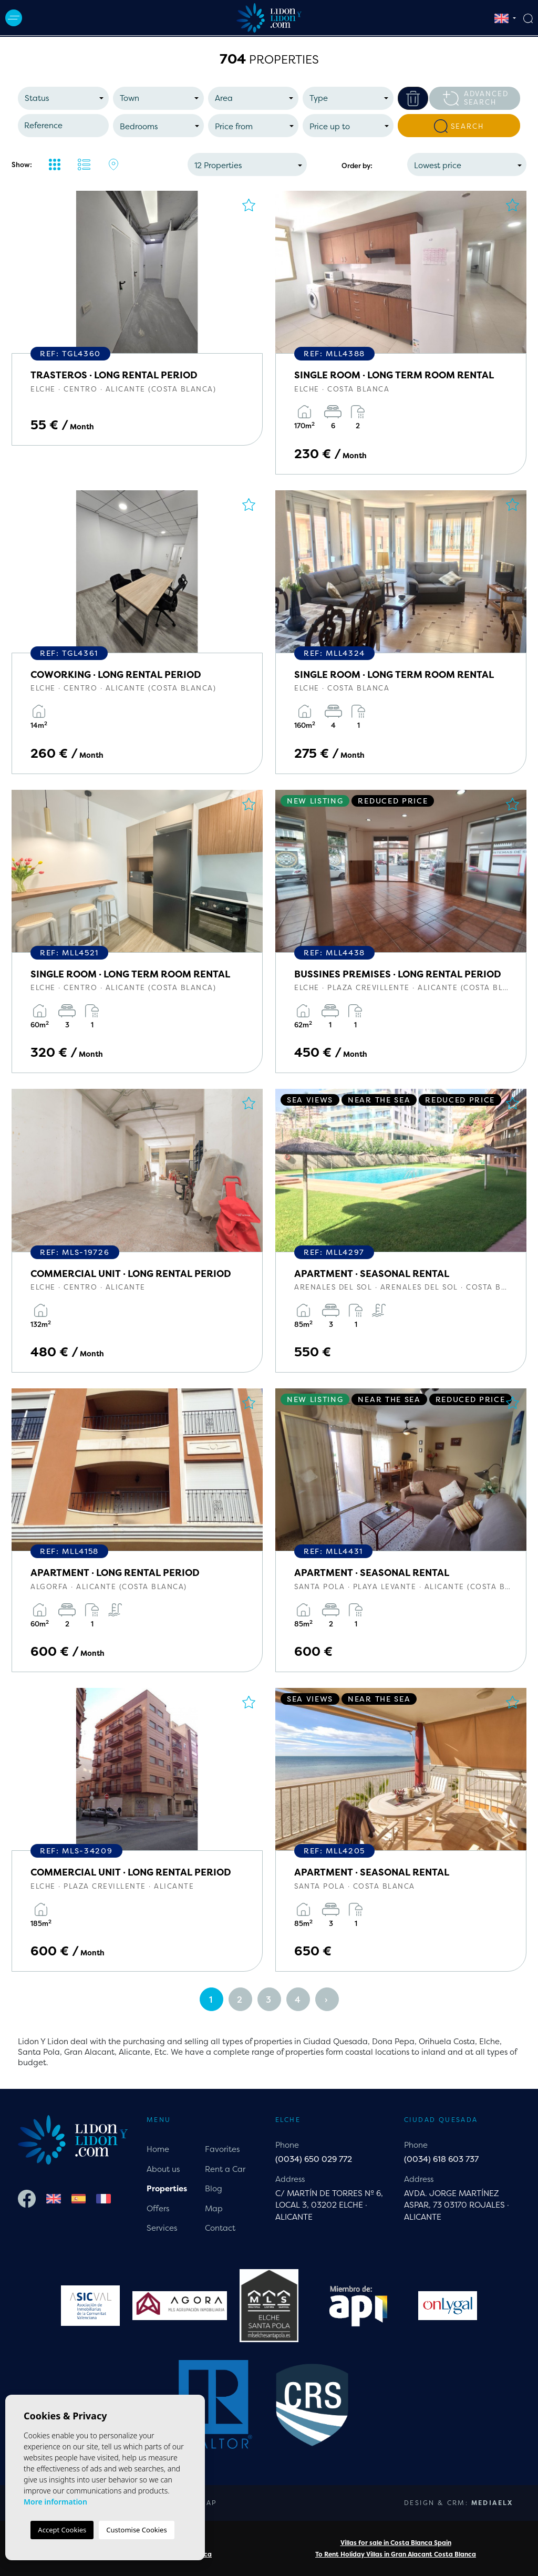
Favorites (222, 2149)
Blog (213, 2188)
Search (458, 126)
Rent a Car (225, 2169)
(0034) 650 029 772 (313, 2159)
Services (162, 2227)
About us (163, 2169)
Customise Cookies (136, 2529)
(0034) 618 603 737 (441, 2159)
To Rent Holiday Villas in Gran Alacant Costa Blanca (395, 2554)
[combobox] (63, 98)
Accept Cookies (62, 2529)
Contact (220, 2227)
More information (55, 2502)
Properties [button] (167, 2188)
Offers (158, 2208)
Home (158, 2149)
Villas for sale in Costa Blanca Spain (395, 2542)
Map (214, 2208)
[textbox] (65, 98)
